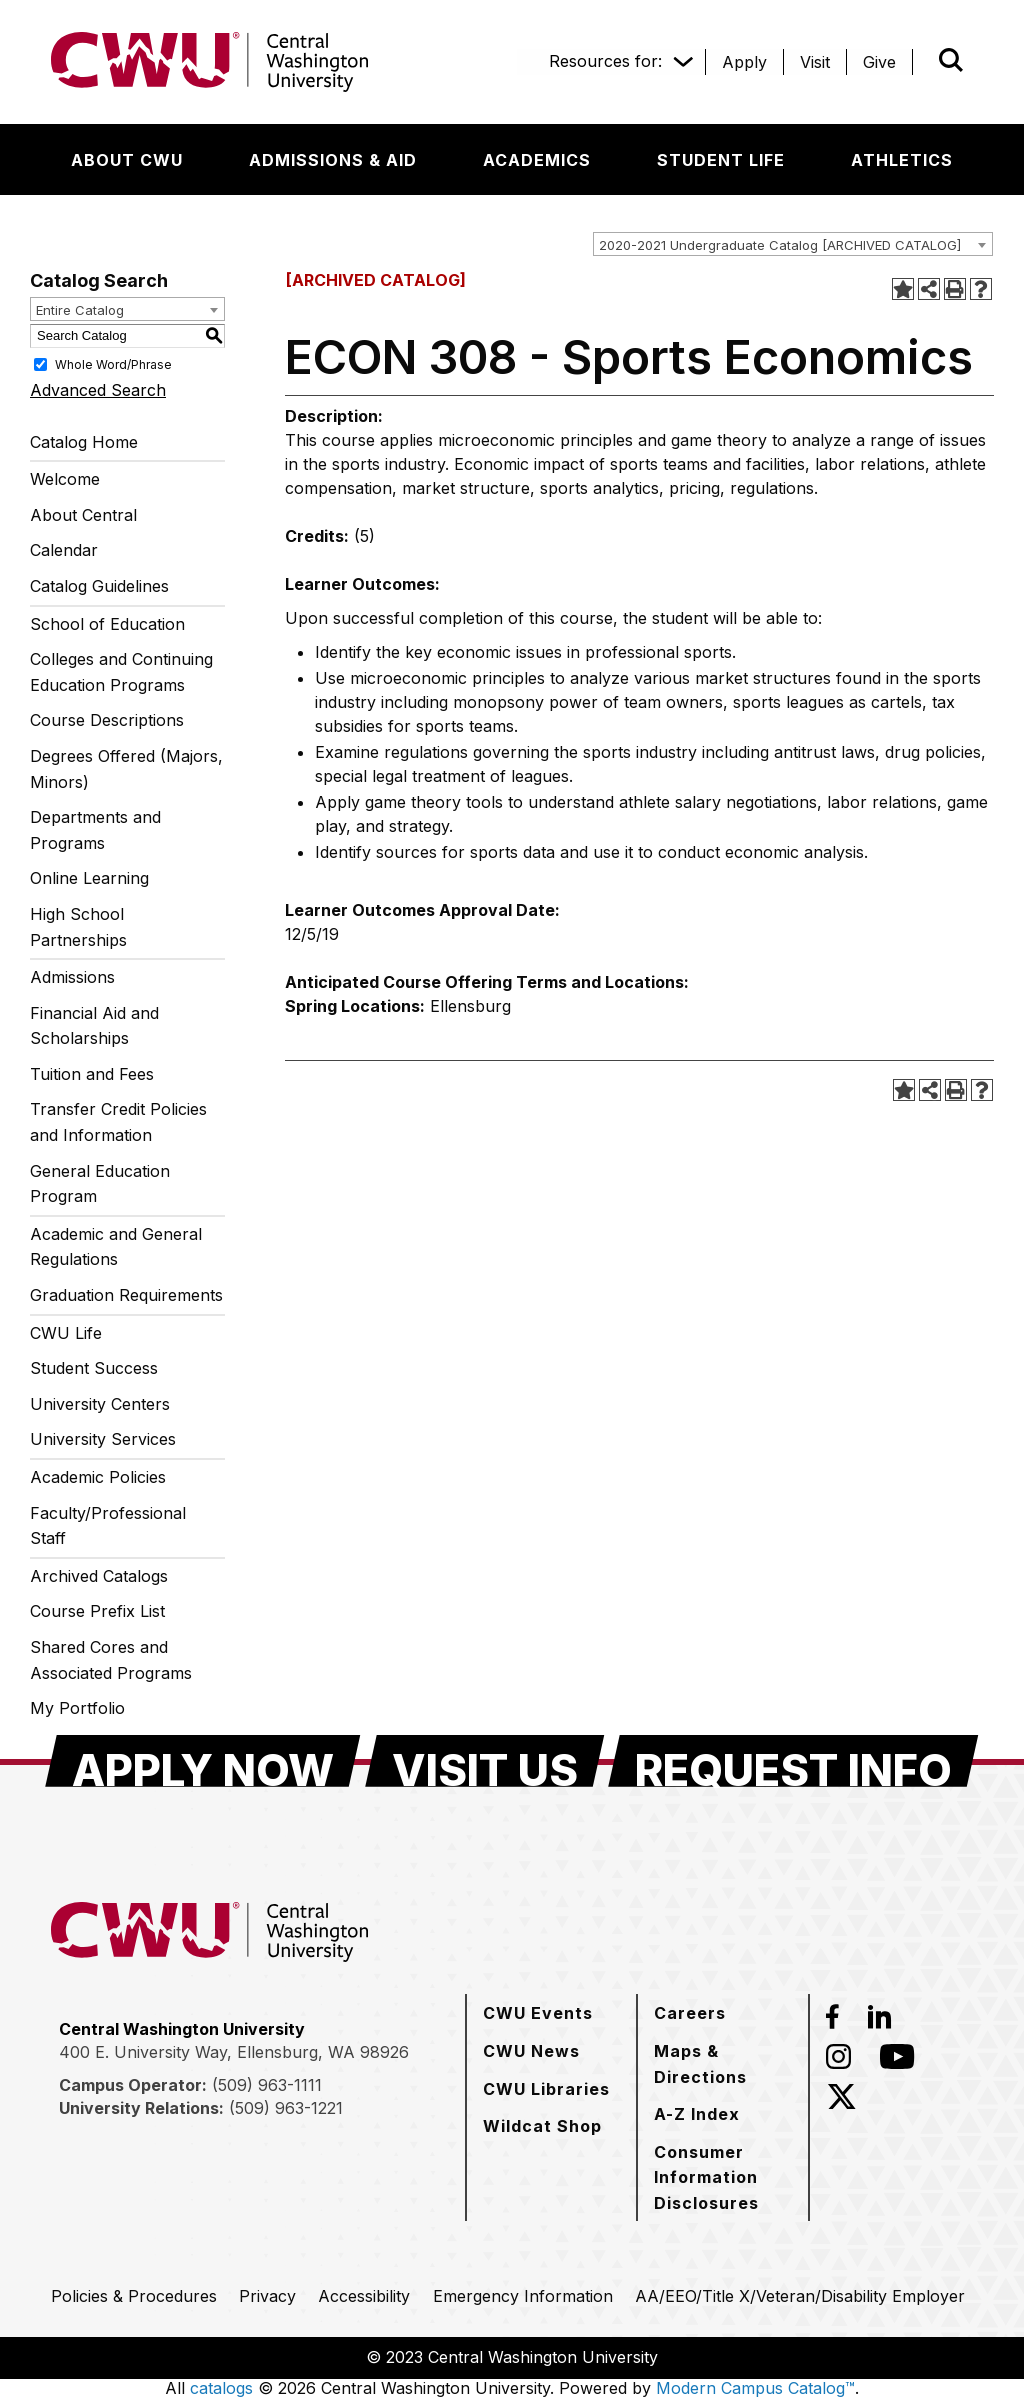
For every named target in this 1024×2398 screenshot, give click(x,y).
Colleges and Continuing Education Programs (121, 672)
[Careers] (690, 2013)
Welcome (65, 479)
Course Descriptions (107, 720)
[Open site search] (951, 60)
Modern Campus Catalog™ (755, 2388)
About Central (83, 515)
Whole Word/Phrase (113, 363)
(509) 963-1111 (267, 2085)
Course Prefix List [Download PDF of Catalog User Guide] (97, 1611)
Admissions (72, 977)
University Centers (100, 1404)
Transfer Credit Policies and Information (118, 1122)
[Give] (879, 62)
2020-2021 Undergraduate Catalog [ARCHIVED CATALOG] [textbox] (780, 245)
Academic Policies (98, 1477)
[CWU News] (531, 2051)
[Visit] (815, 62)
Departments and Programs (95, 830)
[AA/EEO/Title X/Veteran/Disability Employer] (800, 2296)
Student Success (94, 1368)
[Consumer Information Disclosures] (723, 2177)
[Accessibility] (364, 2296)
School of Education (107, 624)
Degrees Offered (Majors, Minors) (126, 769)
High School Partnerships (78, 927)
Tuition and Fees (92, 1074)
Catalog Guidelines (99, 586)
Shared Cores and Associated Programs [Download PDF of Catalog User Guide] (111, 1660)
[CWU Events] (538, 2013)
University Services (103, 1439)
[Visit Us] (485, 1761)
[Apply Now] (203, 1761)
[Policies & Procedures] (134, 2296)
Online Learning (89, 878)
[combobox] (793, 244)
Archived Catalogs (99, 1576)
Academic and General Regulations (116, 1247)
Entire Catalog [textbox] (80, 310)
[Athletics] (902, 160)
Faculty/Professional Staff (108, 1526)
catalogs (221, 2388)
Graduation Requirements (126, 1295)
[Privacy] (267, 2296)
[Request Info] (793, 1761)
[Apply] (744, 62)
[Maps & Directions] (723, 2063)
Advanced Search (98, 390)
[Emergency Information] (523, 2296)
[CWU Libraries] (546, 2089)
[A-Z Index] (697, 2114)
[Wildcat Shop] (542, 2126)
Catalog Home (84, 442)
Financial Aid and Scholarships (94, 1026)
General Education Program (100, 1184)
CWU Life (66, 1333)
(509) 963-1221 (286, 2108)
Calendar (64, 550)
